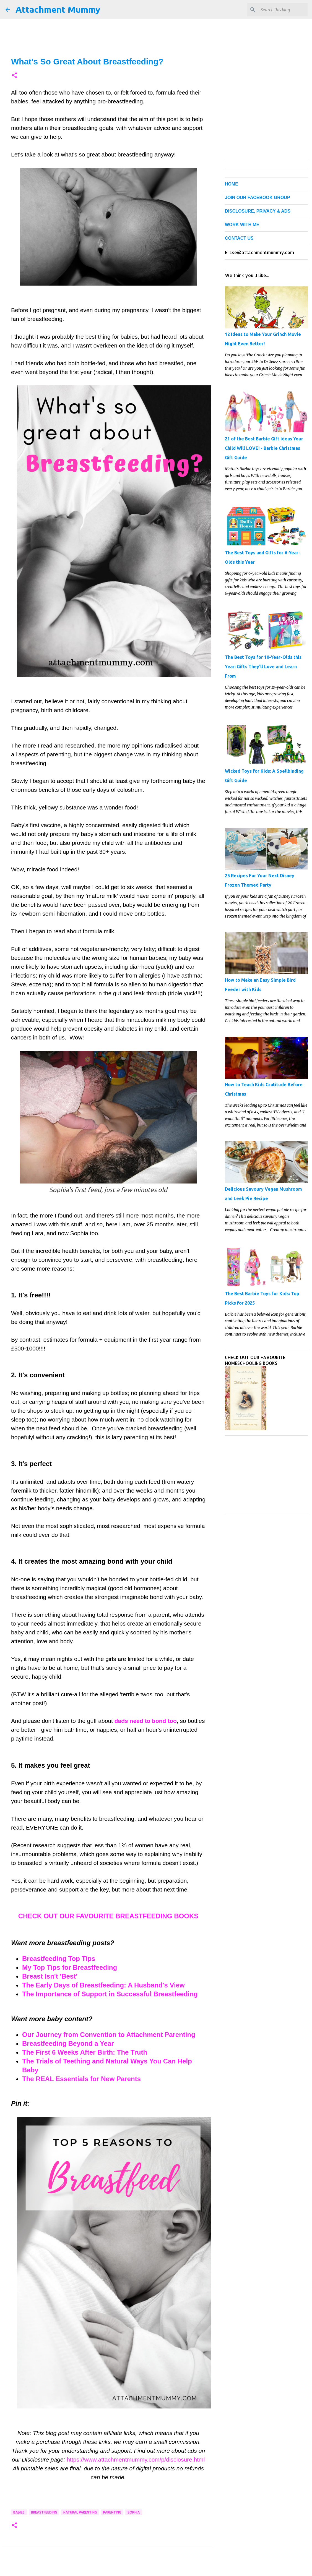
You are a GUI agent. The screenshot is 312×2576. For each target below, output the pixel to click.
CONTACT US (239, 238)
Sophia (134, 2512)
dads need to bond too (146, 1721)
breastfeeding (44, 2512)
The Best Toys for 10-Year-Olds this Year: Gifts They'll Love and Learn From (263, 666)
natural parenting (80, 2512)
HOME (231, 184)
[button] (14, 75)
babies (19, 2512)
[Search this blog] (278, 9)
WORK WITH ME (242, 224)
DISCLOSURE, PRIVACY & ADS (257, 211)
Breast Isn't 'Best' (49, 1976)
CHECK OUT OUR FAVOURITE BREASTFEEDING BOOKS (108, 1916)
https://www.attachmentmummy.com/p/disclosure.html (136, 2459)
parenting (112, 2512)
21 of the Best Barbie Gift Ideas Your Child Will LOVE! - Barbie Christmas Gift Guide (264, 448)
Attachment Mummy (57, 9)
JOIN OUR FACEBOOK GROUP (257, 197)
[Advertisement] (266, 1474)
